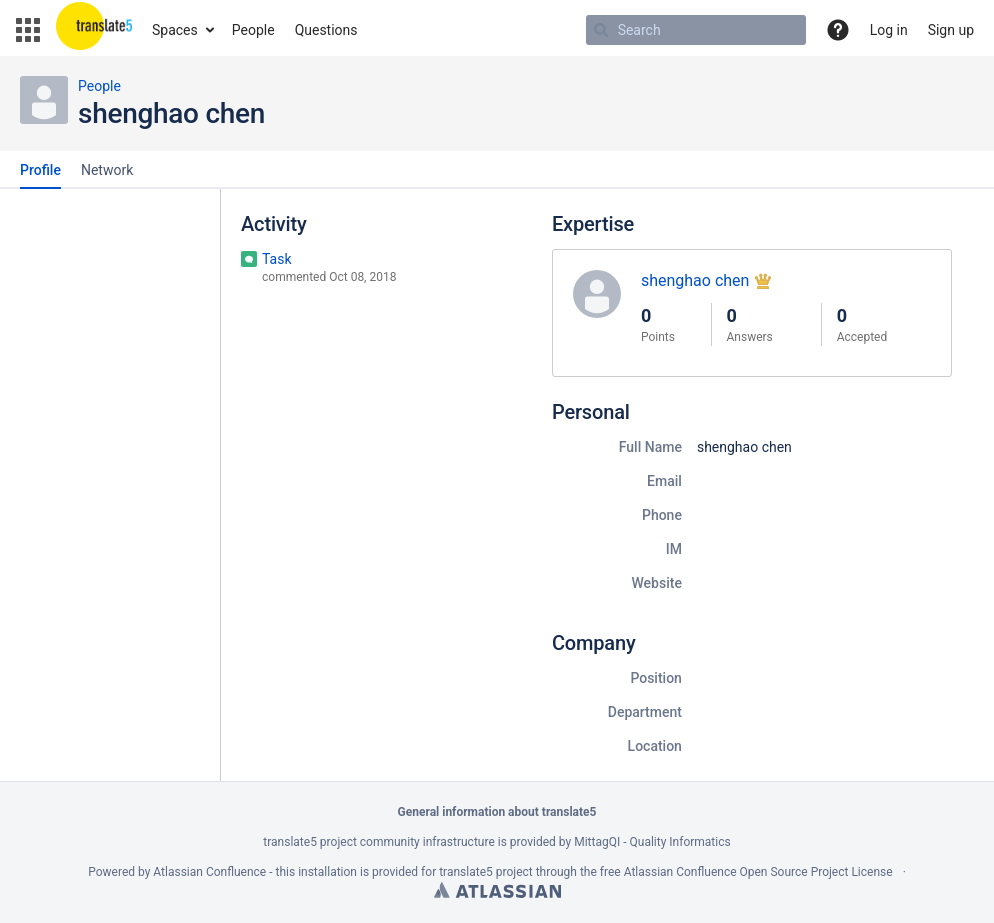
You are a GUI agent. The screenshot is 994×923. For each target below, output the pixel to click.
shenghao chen (695, 280)
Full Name (650, 447)
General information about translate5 (497, 812)
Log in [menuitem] (889, 30)
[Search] (601, 30)
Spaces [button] (175, 30)
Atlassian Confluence (209, 872)
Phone (662, 515)
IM (674, 549)
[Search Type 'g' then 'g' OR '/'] (696, 30)
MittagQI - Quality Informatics (652, 842)
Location (655, 746)
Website (656, 583)
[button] (28, 30)
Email (664, 481)
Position (656, 678)
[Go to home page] (94, 30)
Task (277, 259)
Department (645, 712)
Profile (40, 170)
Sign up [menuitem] (951, 30)
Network (107, 170)
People (99, 86)
